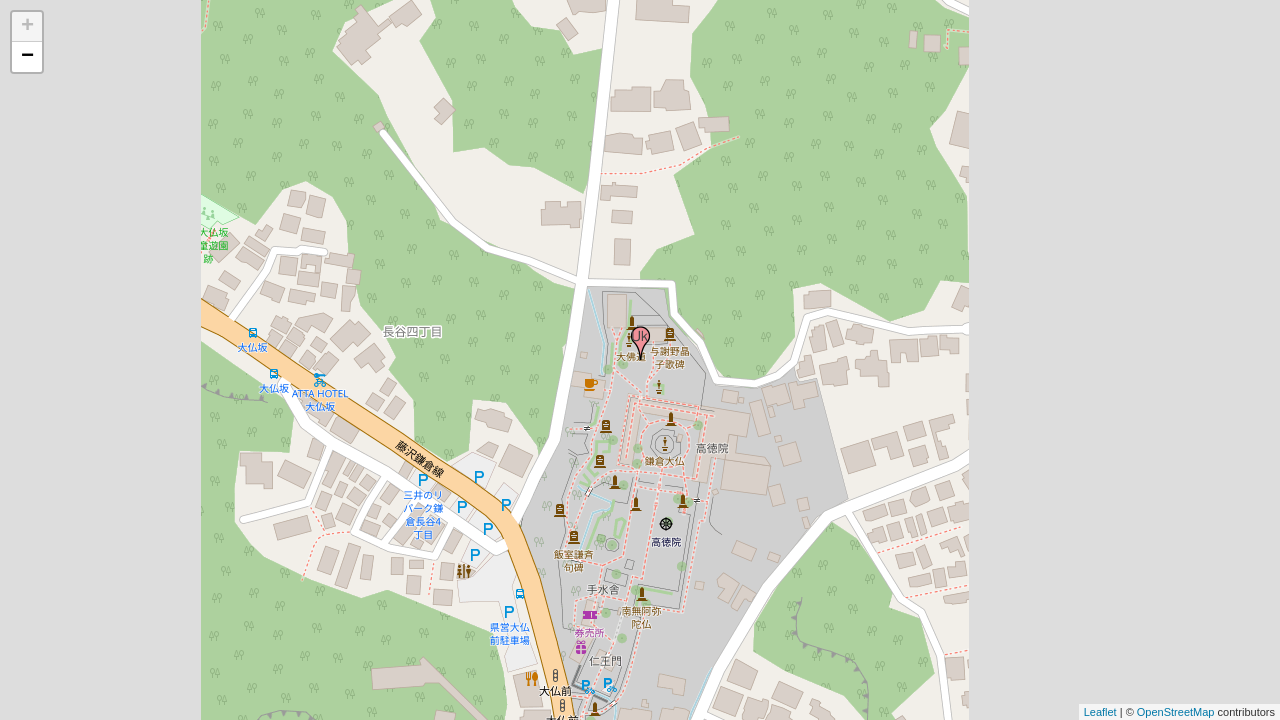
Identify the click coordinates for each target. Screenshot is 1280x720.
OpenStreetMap (1176, 712)
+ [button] (27, 27)
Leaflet (1100, 712)
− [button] (27, 57)
